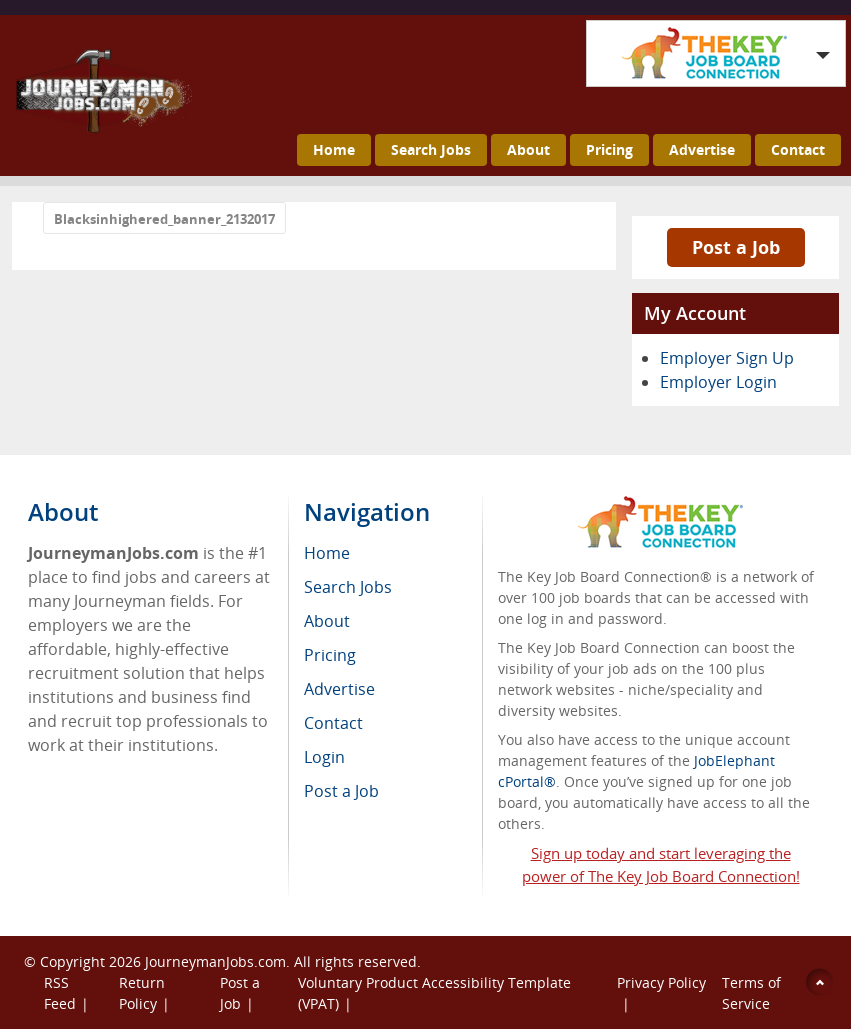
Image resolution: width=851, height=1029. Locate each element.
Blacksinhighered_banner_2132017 (164, 219)
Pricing (609, 149)
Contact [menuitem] (333, 723)
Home (334, 149)
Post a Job (736, 247)
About (528, 149)
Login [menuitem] (324, 757)
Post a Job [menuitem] (341, 791)
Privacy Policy (661, 982)
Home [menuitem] (327, 553)
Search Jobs (431, 149)
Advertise (702, 149)
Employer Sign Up (727, 358)
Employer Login (718, 382)
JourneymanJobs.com (215, 961)
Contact (798, 149)
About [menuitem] (327, 621)
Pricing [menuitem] (330, 655)
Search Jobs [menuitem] (348, 587)
